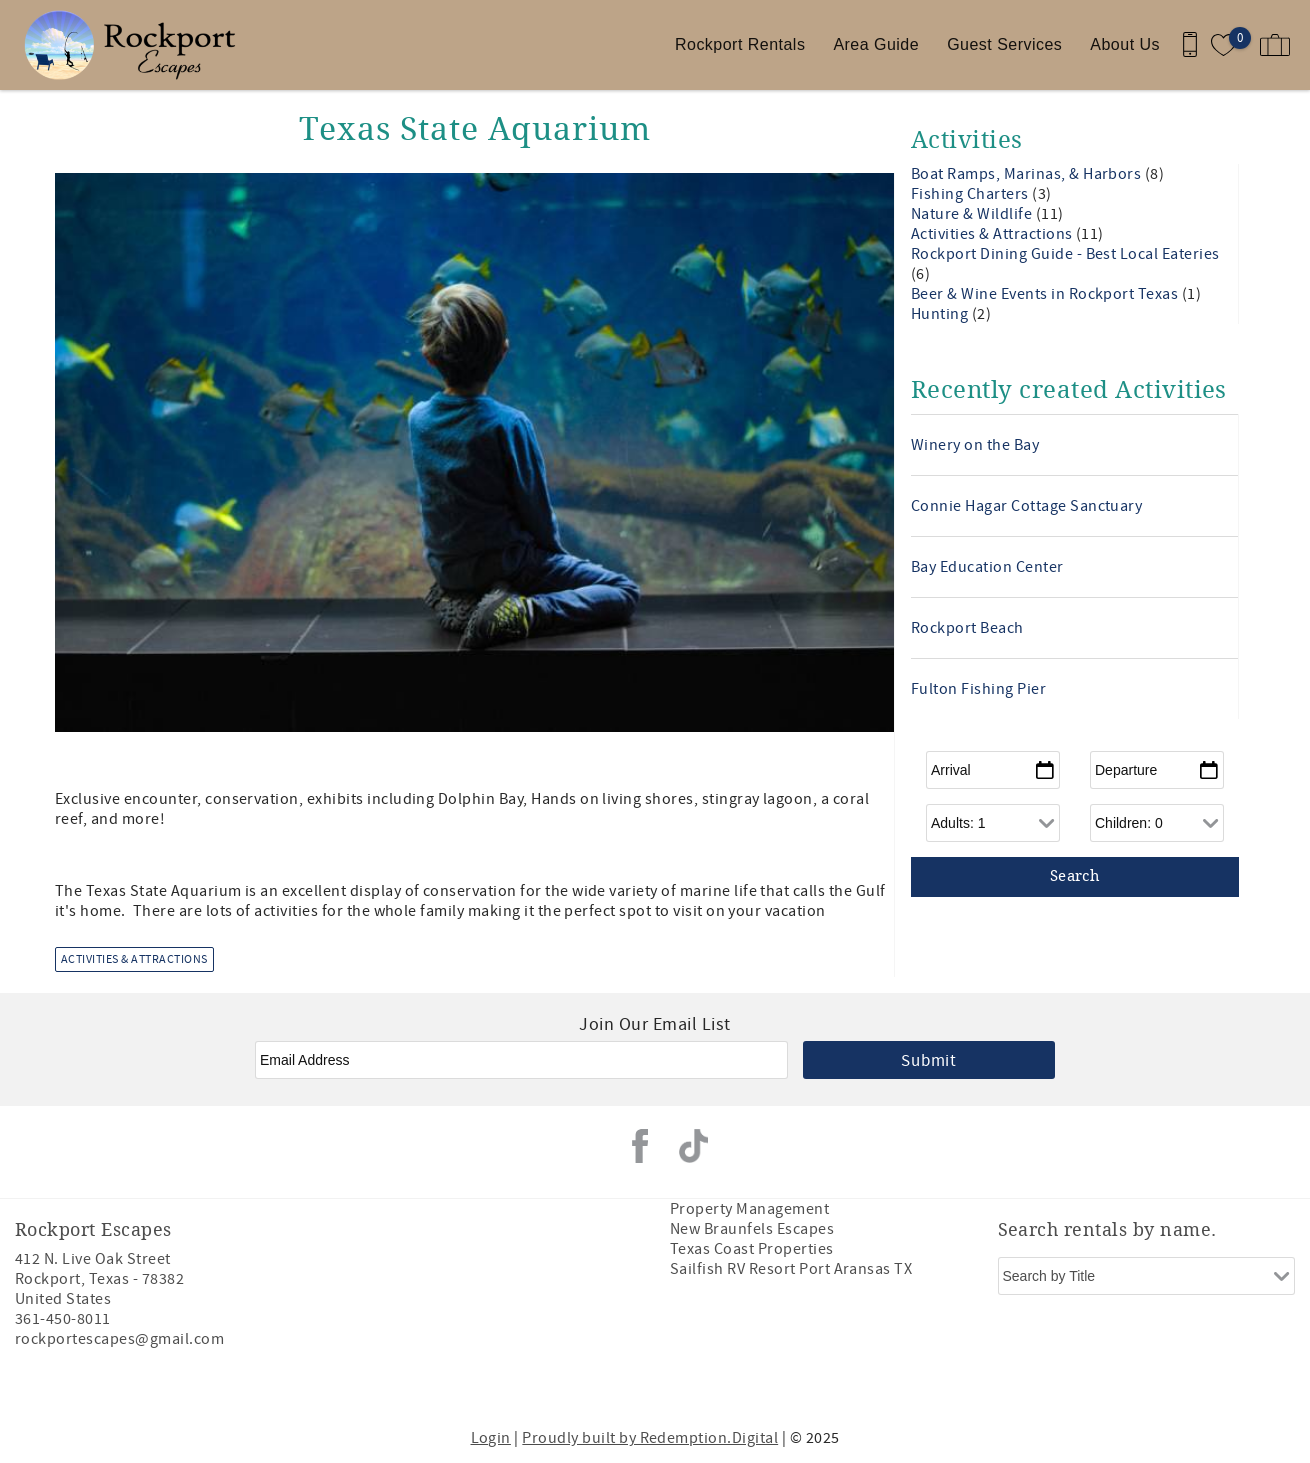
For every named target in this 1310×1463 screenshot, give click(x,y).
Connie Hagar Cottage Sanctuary (1026, 506)
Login (491, 1438)
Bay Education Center (987, 567)
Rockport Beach (967, 628)
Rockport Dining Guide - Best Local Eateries (1065, 254)
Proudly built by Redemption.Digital (650, 1438)
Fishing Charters (971, 194)
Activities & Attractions (134, 959)
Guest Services (1004, 44)
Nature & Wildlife (973, 214)
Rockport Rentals (740, 44)
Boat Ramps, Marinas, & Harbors (1028, 174)
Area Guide (876, 44)
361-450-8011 (63, 1319)
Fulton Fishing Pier (978, 689)
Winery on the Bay (975, 445)
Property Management (749, 1209)
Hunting (941, 314)
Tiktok (694, 1146)
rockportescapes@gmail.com (119, 1339)
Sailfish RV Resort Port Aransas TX (791, 1269)
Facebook (640, 1146)
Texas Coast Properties (752, 1249)
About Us (1125, 44)
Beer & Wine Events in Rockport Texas (1046, 294)
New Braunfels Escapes (752, 1229)
